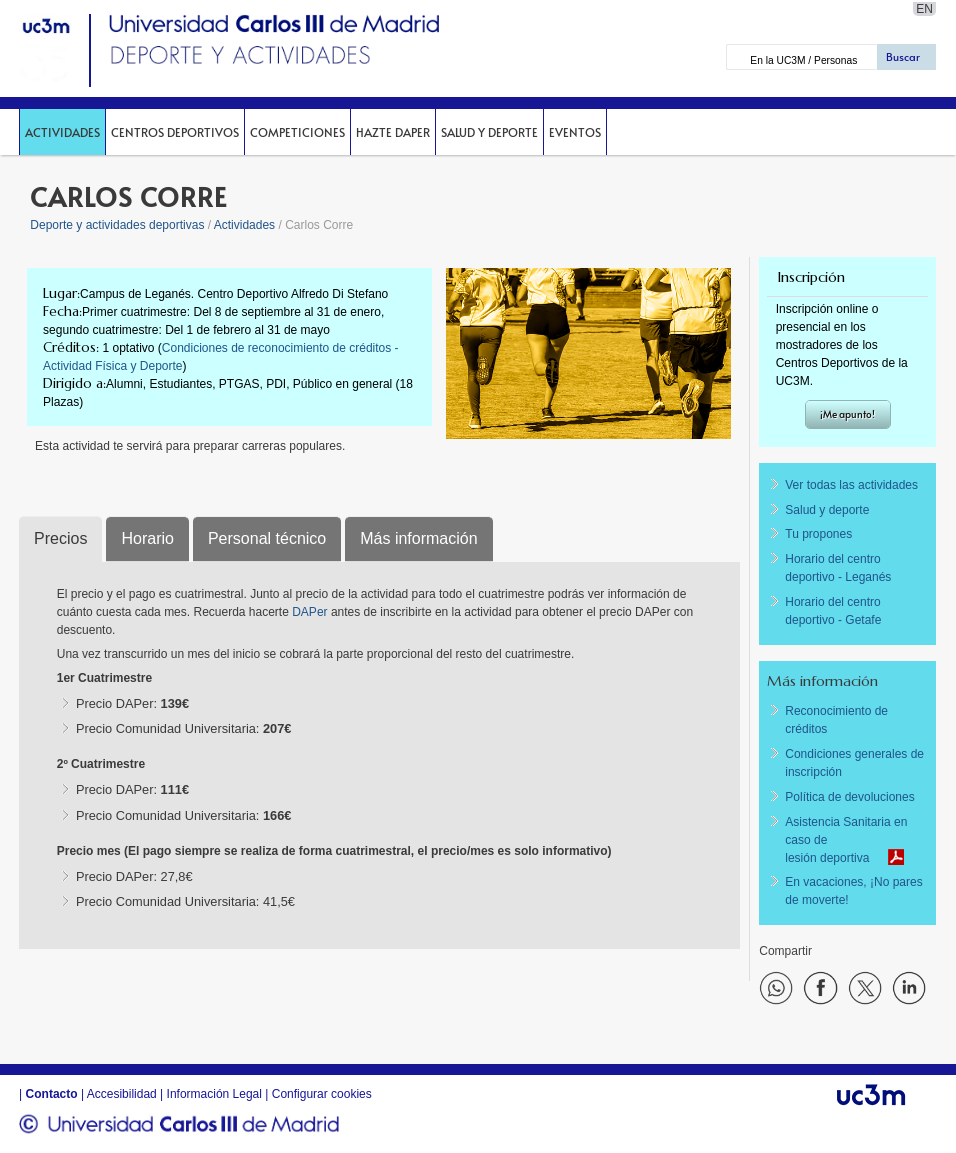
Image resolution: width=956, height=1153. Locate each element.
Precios (60, 538)
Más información (418, 538)
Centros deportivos (175, 132)
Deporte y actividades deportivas (117, 225)
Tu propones (818, 534)
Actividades (62, 132)
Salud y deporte (489, 132)
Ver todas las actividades (851, 485)
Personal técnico (267, 538)
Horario (147, 538)
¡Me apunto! (847, 414)
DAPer (311, 612)
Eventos (575, 132)
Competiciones (297, 132)
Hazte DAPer (393, 132)
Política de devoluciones (849, 797)
